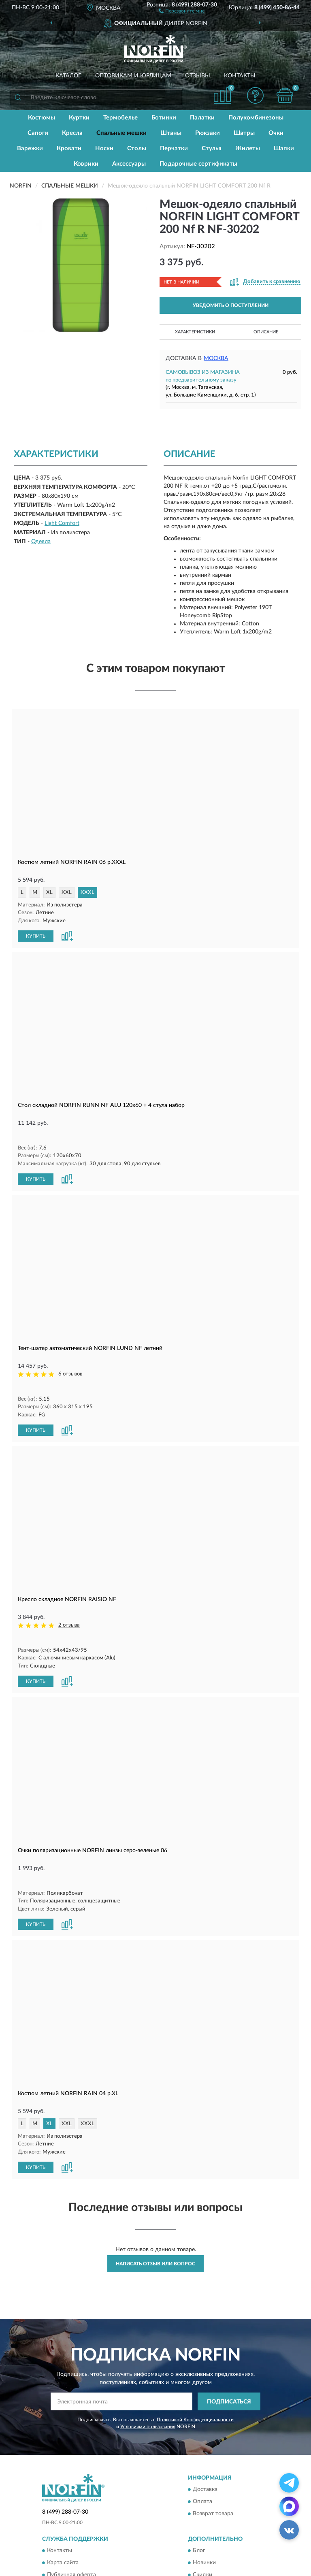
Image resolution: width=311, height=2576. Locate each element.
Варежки (30, 148)
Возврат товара (213, 2454)
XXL (67, 892)
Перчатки (174, 148)
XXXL (87, 892)
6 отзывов (70, 1358)
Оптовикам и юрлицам (133, 76)
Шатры (244, 133)
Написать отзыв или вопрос (155, 2204)
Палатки (202, 118)
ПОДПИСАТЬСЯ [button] (229, 2342)
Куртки (79, 118)
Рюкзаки (207, 133)
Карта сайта (63, 2503)
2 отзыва (69, 1595)
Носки (104, 148)
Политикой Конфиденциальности (195, 2359)
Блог (199, 2491)
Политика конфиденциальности (235, 2527)
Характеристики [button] (195, 332)
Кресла (72, 133)
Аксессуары (129, 164)
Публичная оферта (71, 2515)
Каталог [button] (68, 76)
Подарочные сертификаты (198, 164)
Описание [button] (265, 332)
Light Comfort (62, 523)
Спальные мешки (121, 133)
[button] (181, 10)
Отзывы (197, 76)
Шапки (284, 148)
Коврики (86, 164)
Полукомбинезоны (255, 118)
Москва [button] (216, 358)
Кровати (69, 148)
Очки (275, 133)
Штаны (170, 133)
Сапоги (38, 133)
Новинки (204, 2503)
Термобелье (120, 118)
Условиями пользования (147, 2367)
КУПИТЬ (35, 935)
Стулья (212, 148)
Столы (136, 148)
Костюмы (41, 118)
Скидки (202, 2515)
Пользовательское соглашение (87, 2527)
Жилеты (247, 148)
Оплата (202, 2442)
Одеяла (41, 541)
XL (49, 892)
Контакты (240, 76)
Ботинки (163, 118)
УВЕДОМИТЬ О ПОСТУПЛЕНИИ (230, 305)
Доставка (205, 2430)
